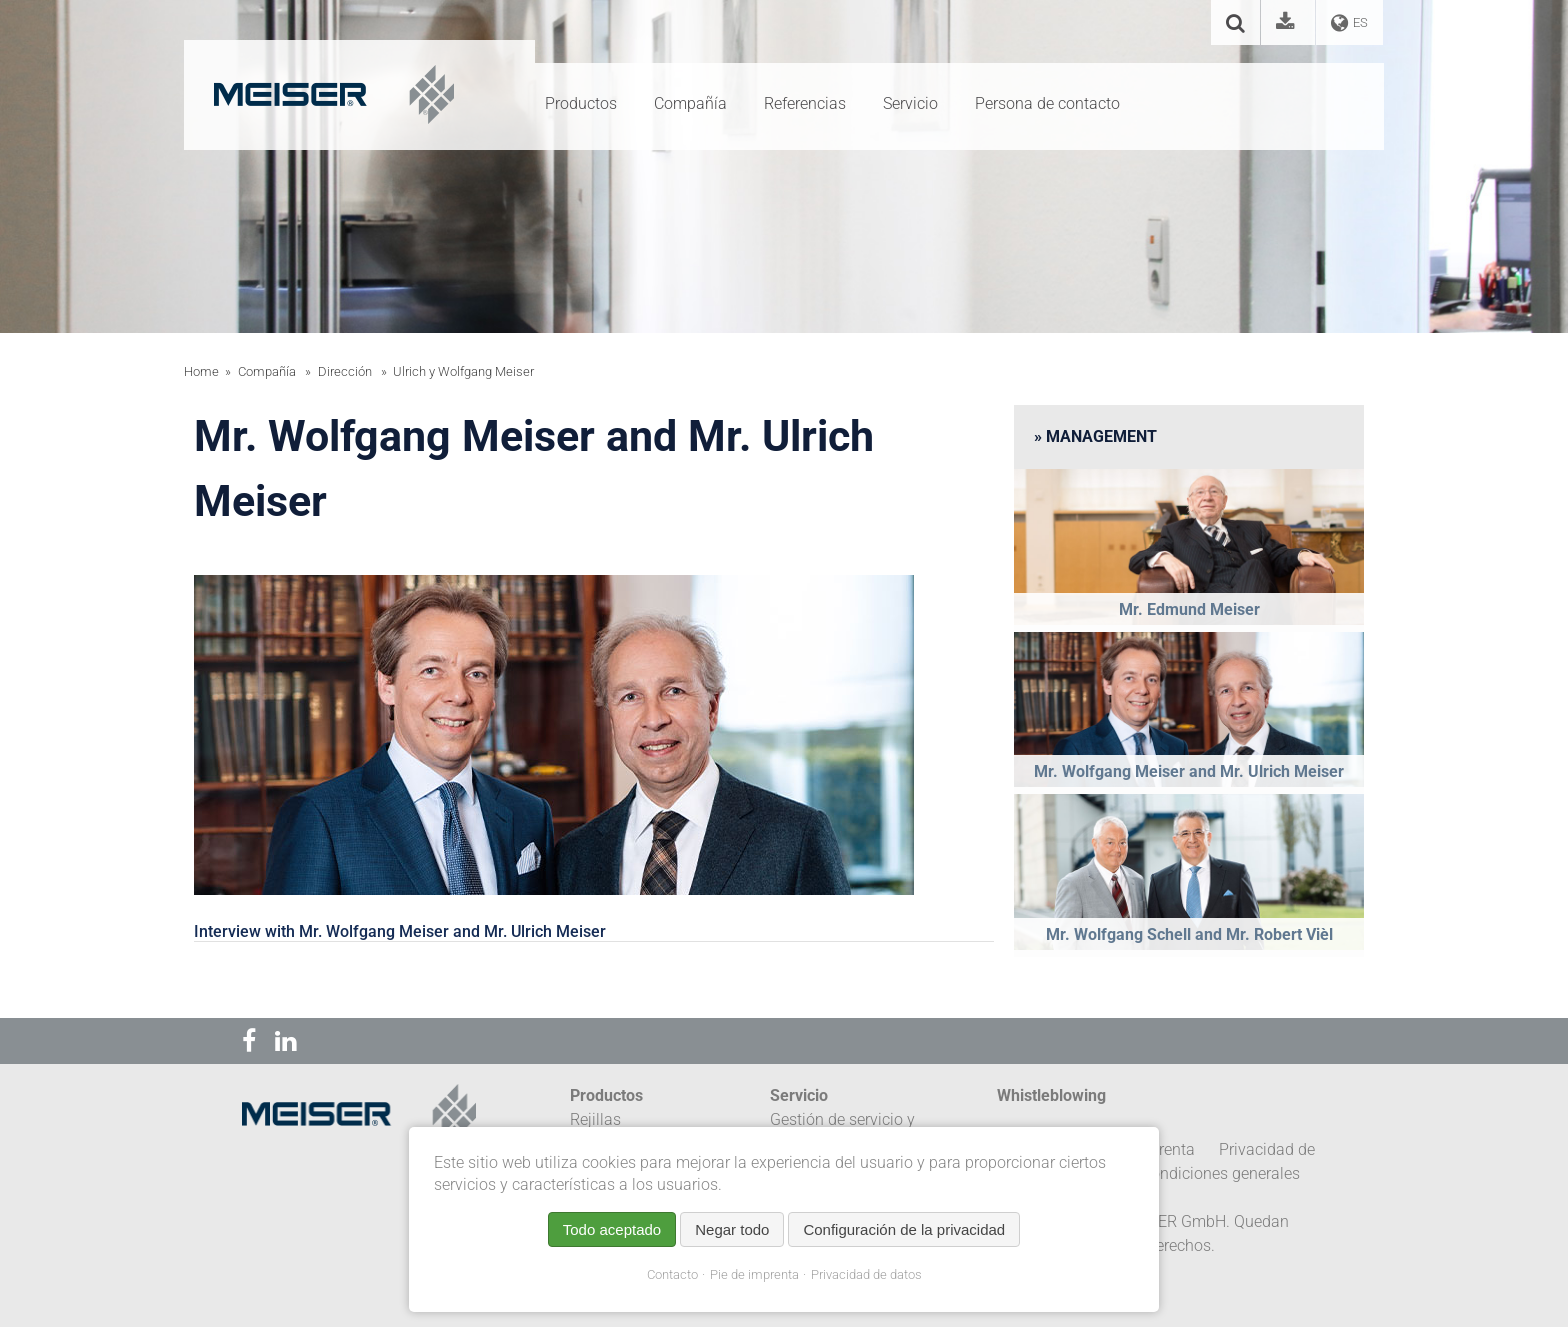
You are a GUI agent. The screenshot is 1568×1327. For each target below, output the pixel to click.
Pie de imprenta (754, 1274)
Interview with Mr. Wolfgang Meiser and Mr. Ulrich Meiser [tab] (400, 931)
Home (201, 371)
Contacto (672, 1274)
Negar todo (732, 1229)
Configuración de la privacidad (904, 1229)
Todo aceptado (612, 1229)
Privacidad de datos (866, 1274)
